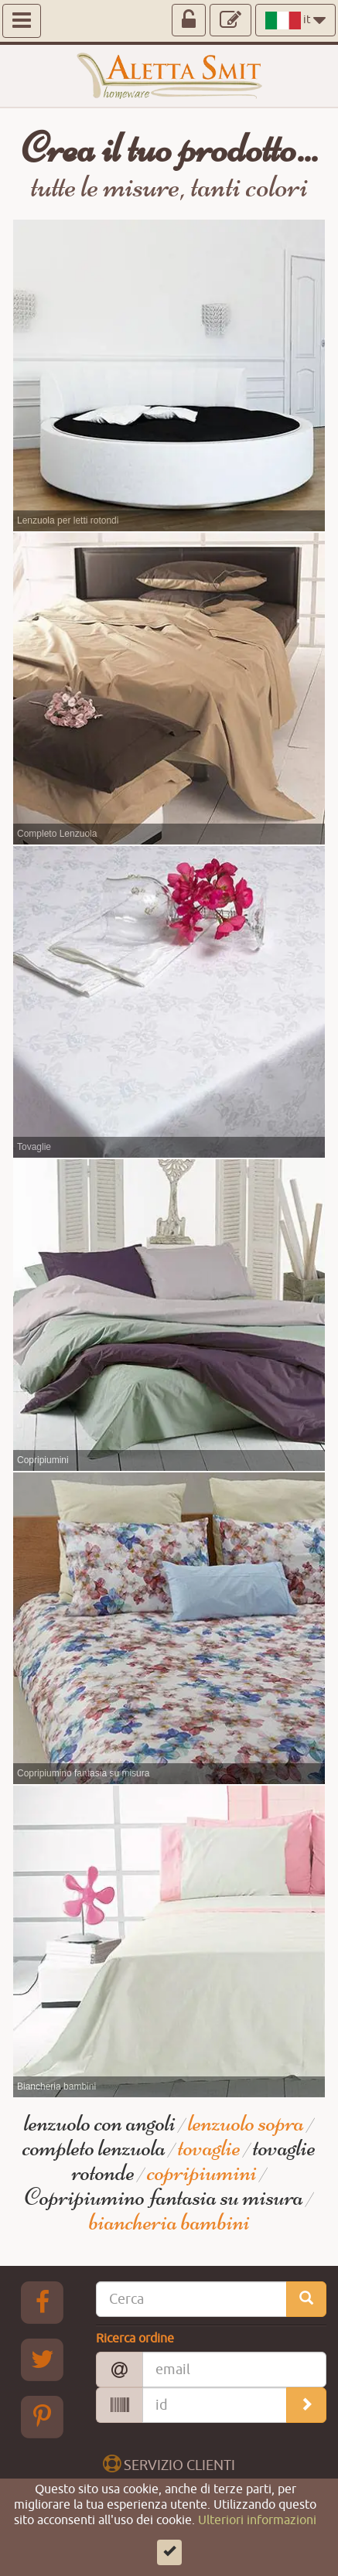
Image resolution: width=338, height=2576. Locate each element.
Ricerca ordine (135, 2338)
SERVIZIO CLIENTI (169, 2464)
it (295, 20)
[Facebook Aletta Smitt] (42, 2302)
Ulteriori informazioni (257, 2546)
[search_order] (306, 2405)
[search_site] (306, 2299)
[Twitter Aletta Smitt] (42, 2359)
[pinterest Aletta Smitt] (42, 2416)
